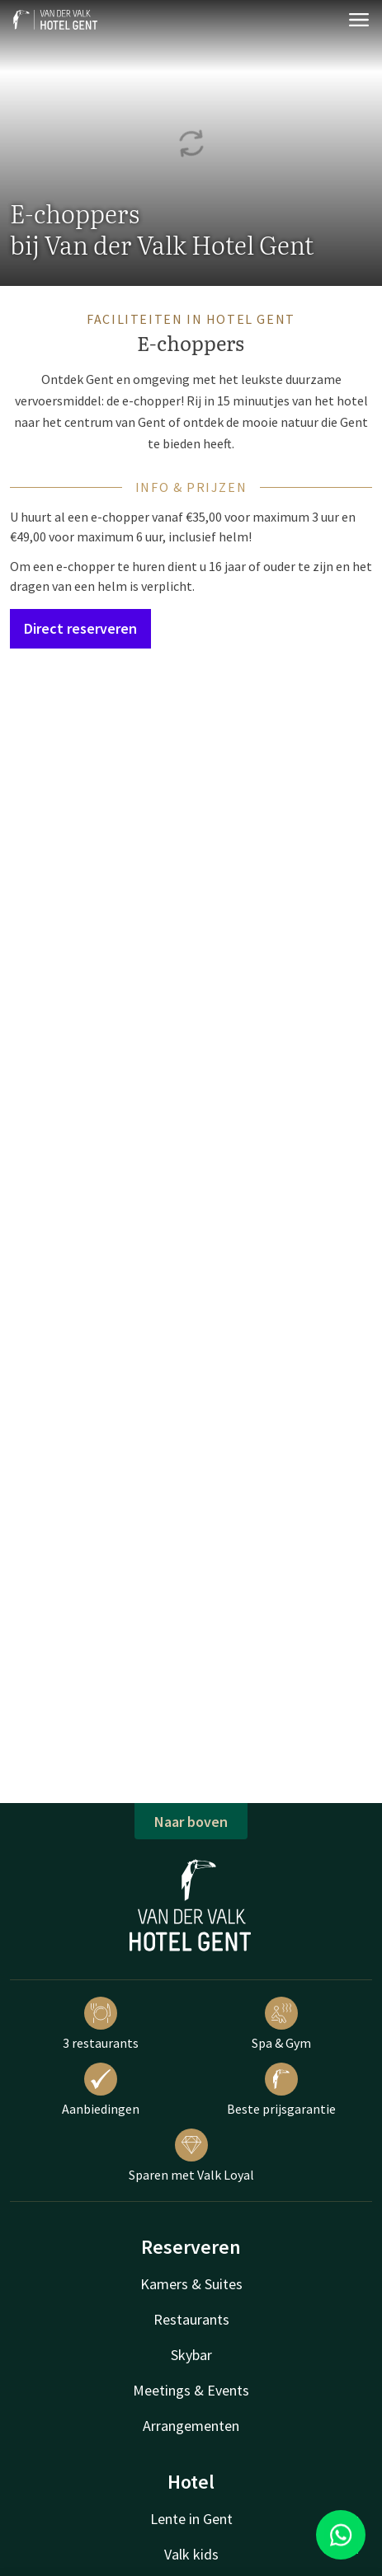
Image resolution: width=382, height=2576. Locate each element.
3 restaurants (101, 2024)
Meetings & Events (191, 2390)
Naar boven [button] (191, 1821)
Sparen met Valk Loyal (191, 2156)
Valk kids (191, 2554)
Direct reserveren (80, 628)
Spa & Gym (281, 2024)
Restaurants (191, 2319)
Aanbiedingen (100, 2090)
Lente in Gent (191, 2518)
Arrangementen (191, 2425)
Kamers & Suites (191, 2283)
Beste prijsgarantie (281, 2090)
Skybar (191, 2354)
